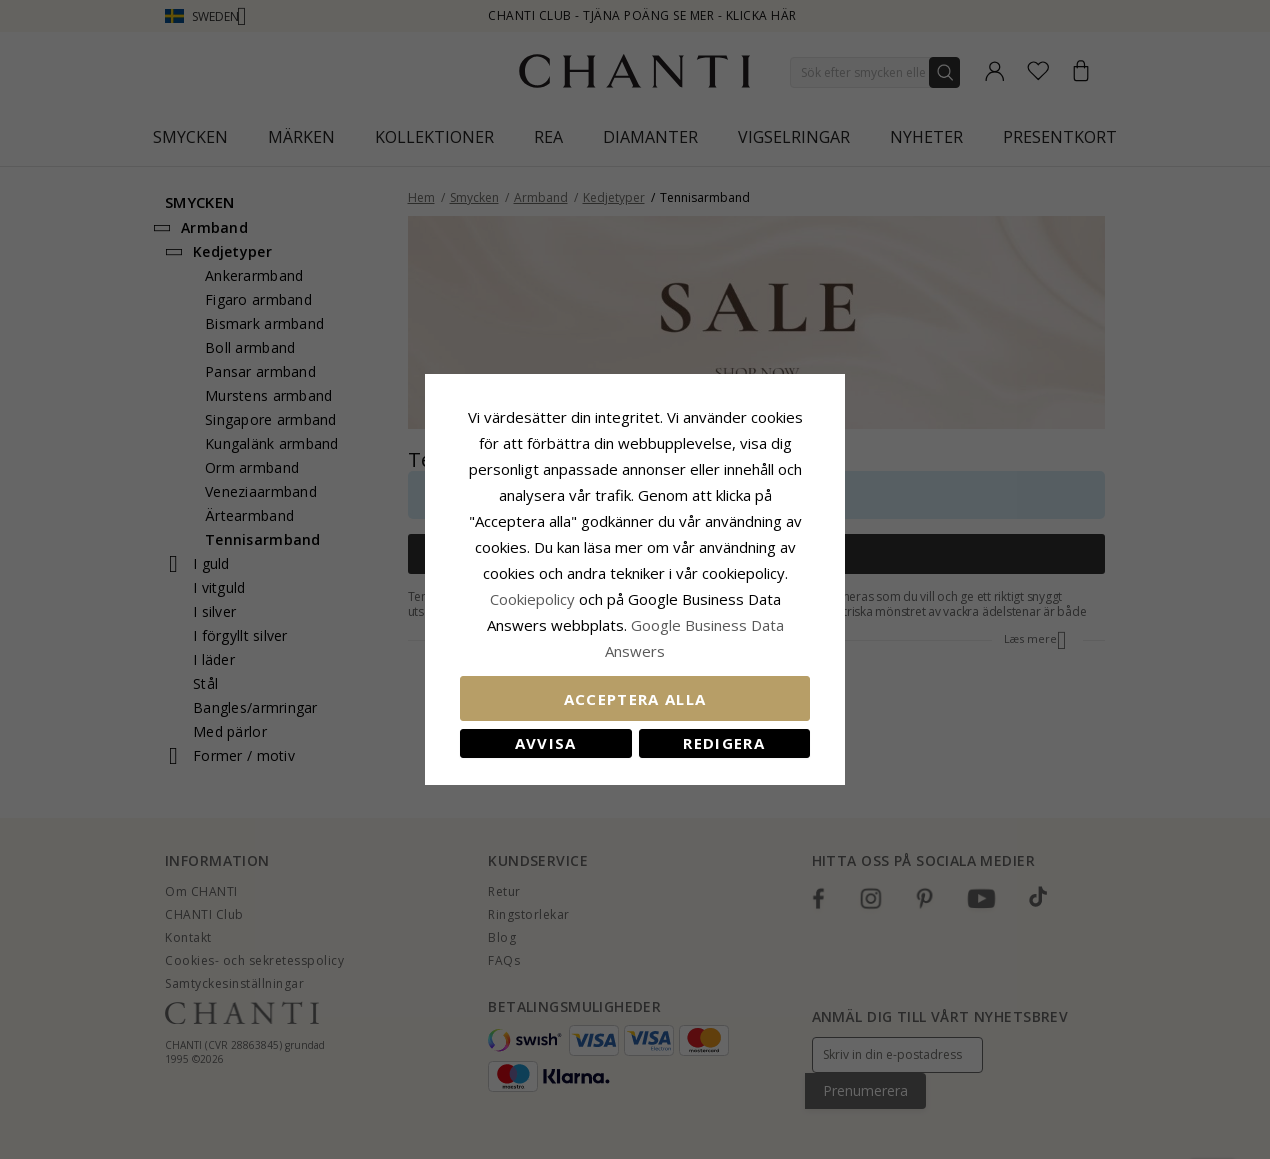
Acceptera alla (635, 699)
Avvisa (546, 743)
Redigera (724, 743)
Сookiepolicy (534, 599)
